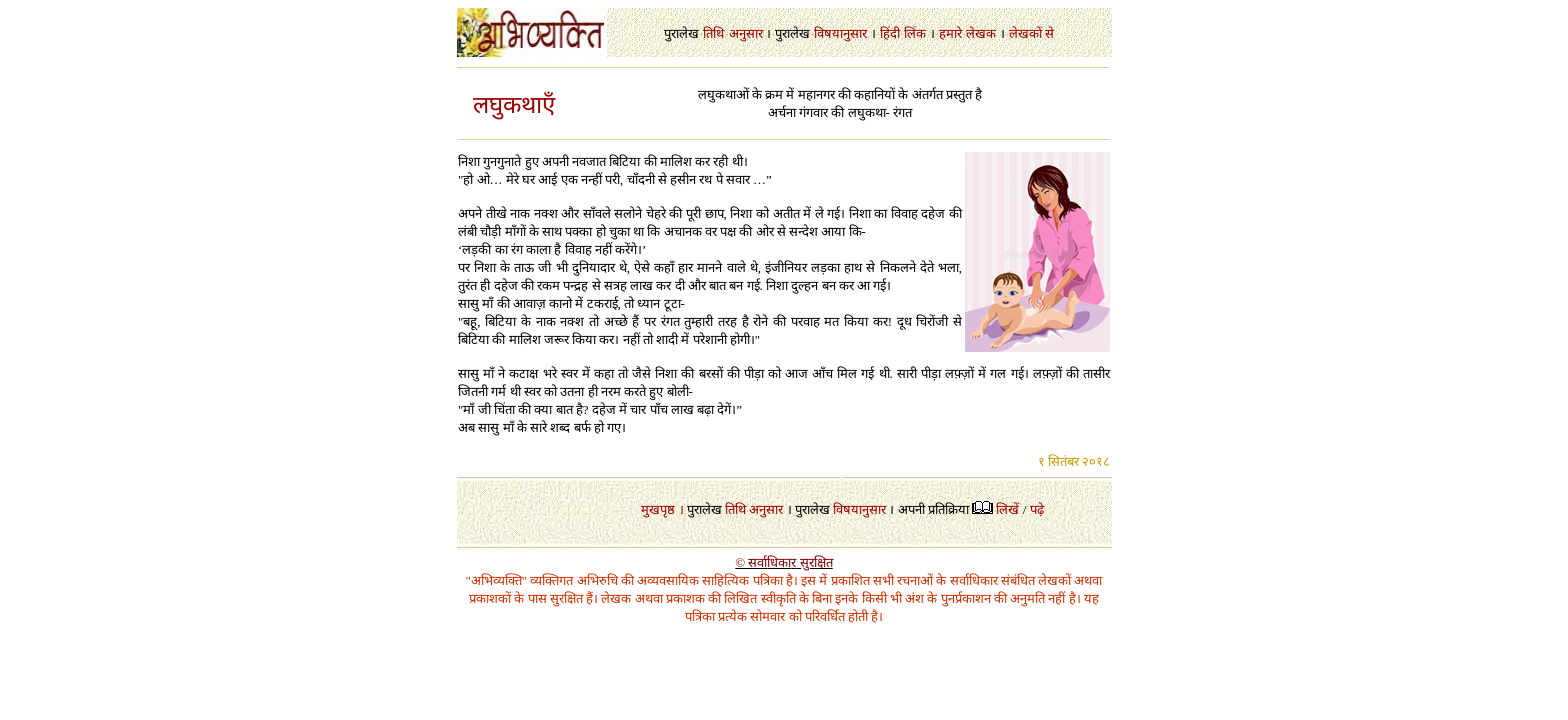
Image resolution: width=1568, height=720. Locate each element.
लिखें (1007, 509)
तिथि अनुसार (754, 509)
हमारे (950, 33)
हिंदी (890, 33)
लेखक (981, 33)
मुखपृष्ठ (658, 509)
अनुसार (746, 33)
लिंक (915, 33)
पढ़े (1037, 509)
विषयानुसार (840, 33)
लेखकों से (1031, 33)
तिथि (713, 33)
